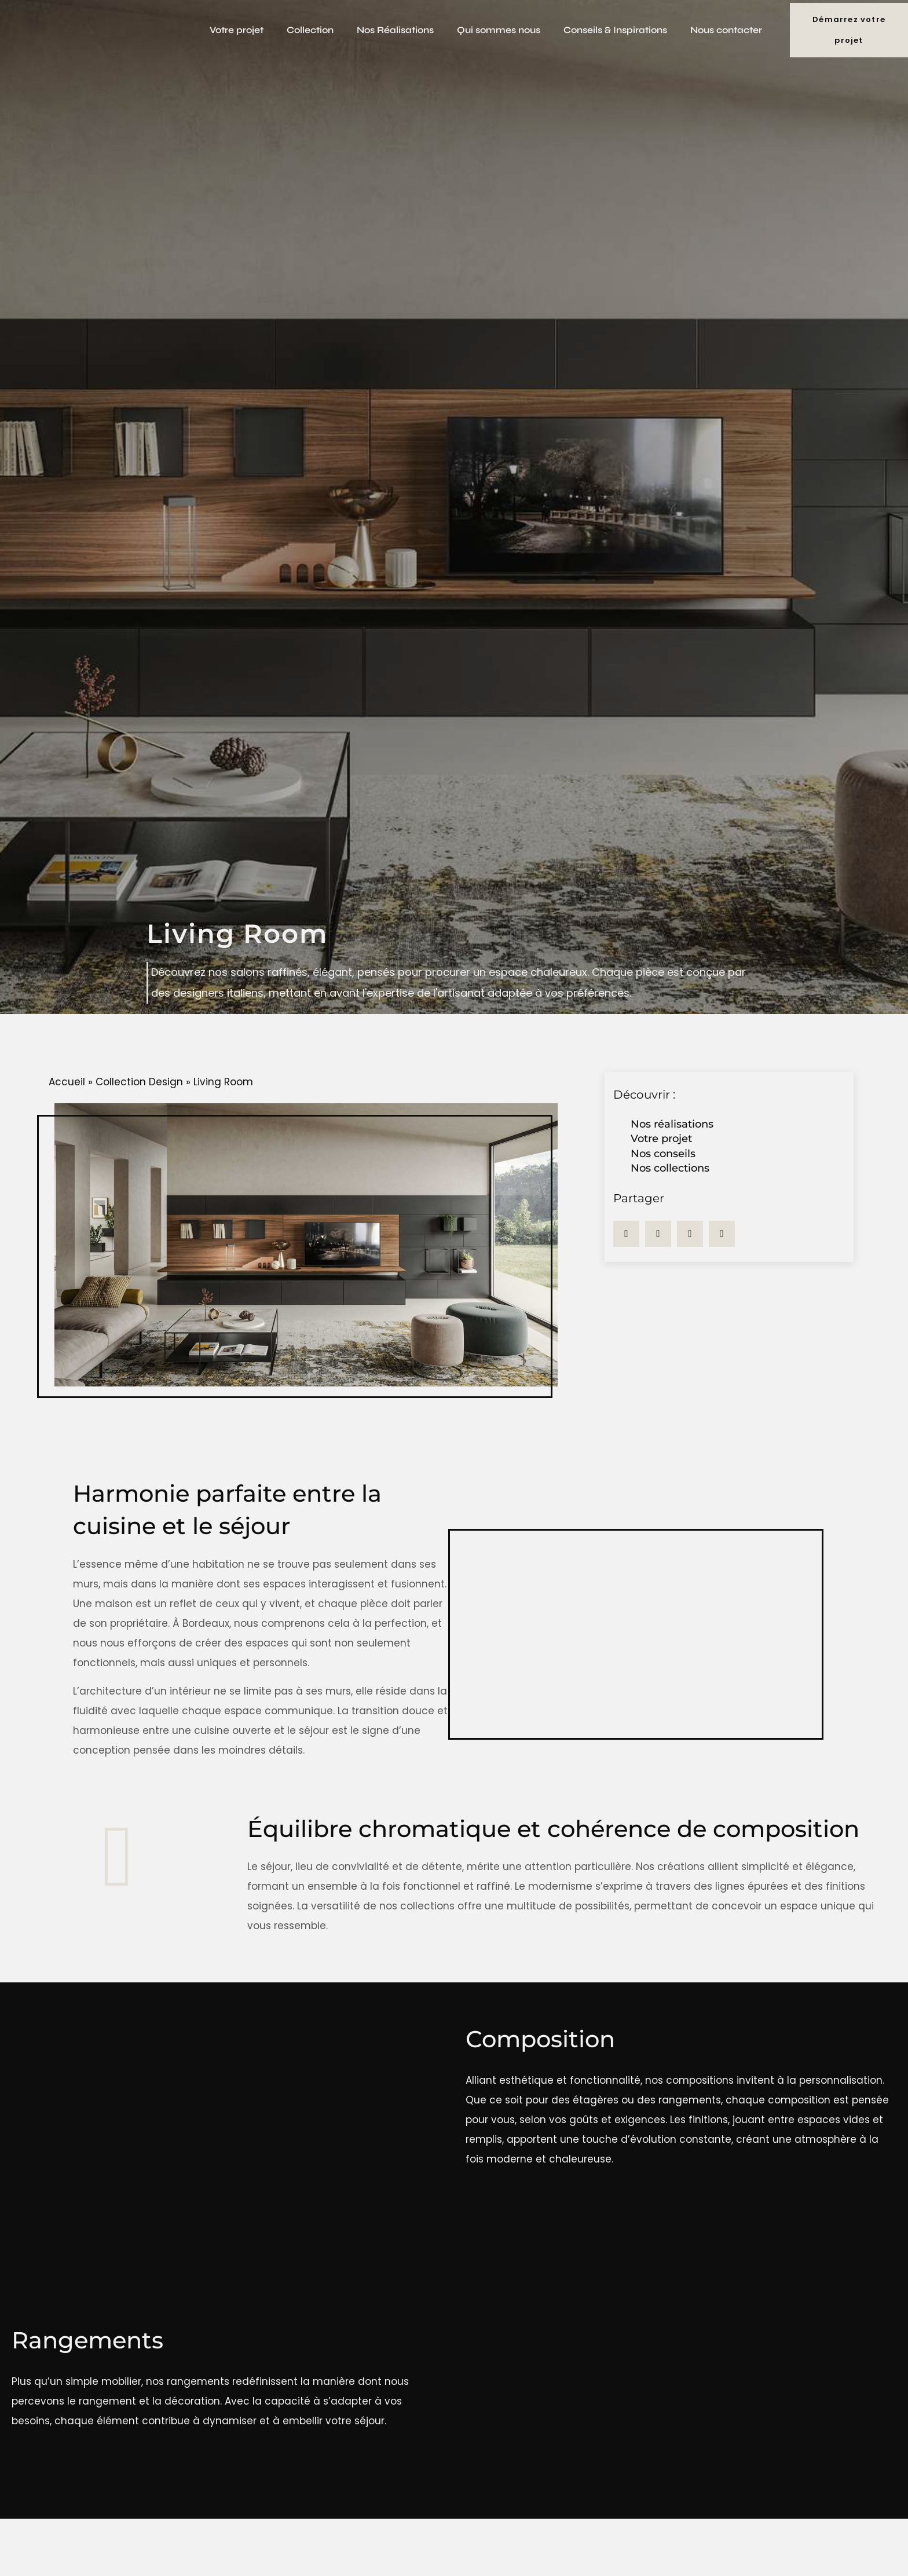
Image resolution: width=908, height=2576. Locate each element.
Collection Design (139, 1082)
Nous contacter (726, 29)
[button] (626, 1234)
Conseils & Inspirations (615, 29)
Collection (310, 29)
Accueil (67, 1082)
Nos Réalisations (395, 29)
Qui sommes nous (498, 29)
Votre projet (236, 29)
